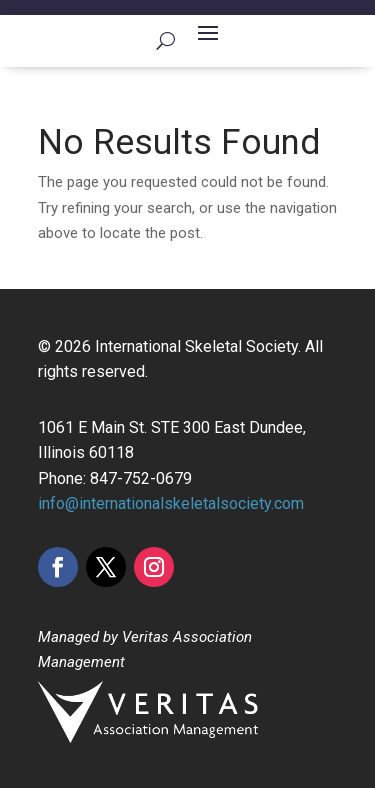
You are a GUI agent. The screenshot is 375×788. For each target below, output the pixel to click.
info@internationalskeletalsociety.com (171, 503)
